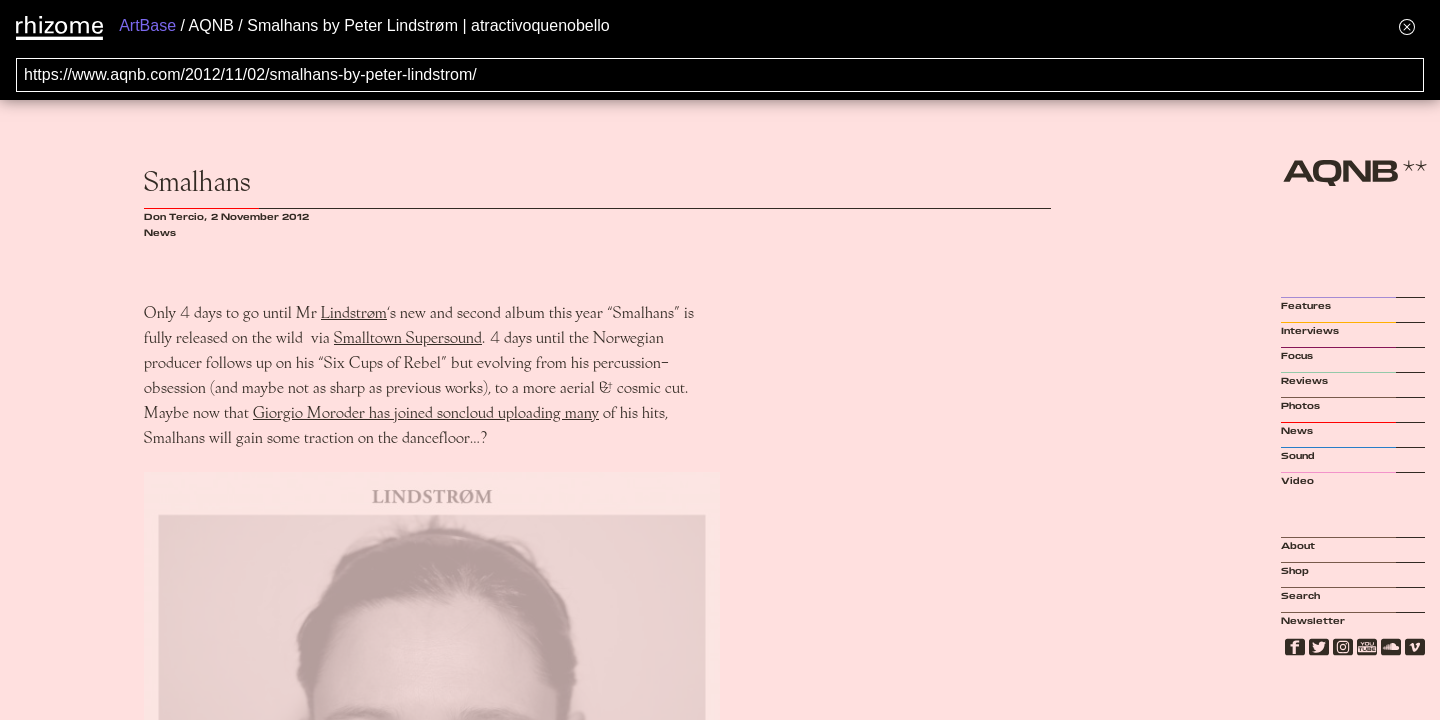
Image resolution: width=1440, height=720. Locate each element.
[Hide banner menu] (1407, 26)
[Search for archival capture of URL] (720, 75)
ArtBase (147, 25)
